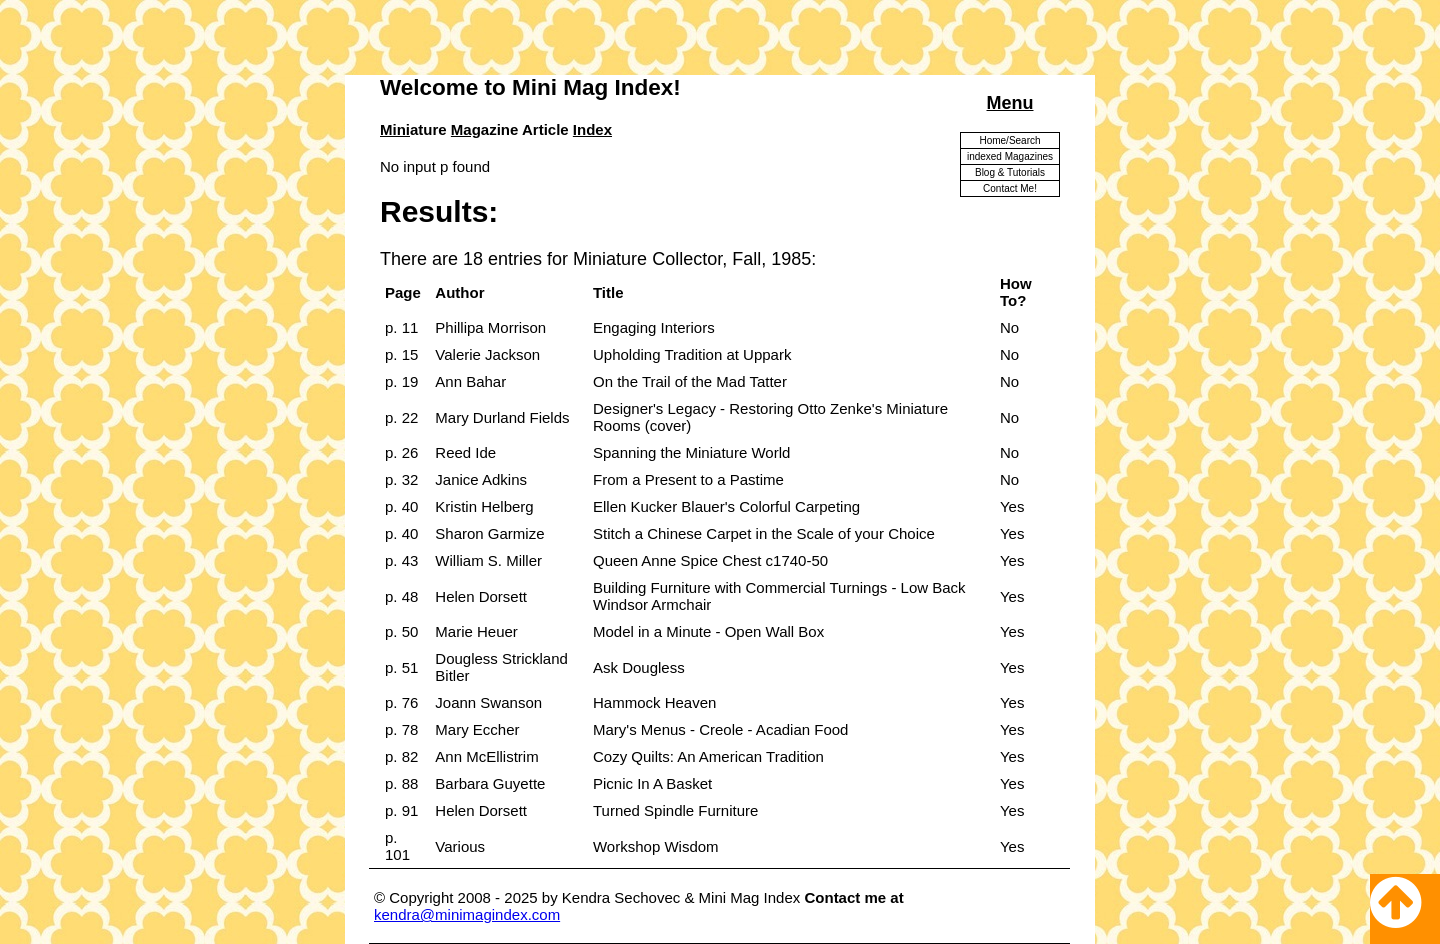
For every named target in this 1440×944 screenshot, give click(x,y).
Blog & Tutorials (1010, 172)
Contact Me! (1010, 188)
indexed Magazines (1010, 156)
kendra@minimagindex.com (467, 914)
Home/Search (1009, 140)
